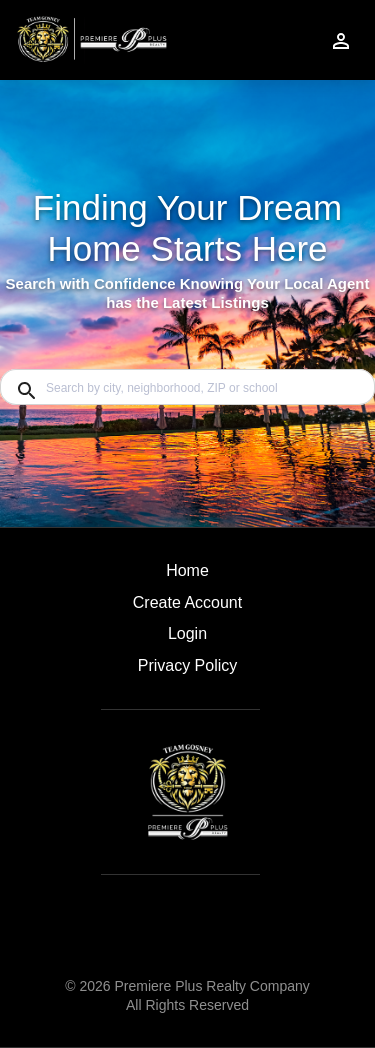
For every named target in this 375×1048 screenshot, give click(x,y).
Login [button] (187, 633)
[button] (187, 639)
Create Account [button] (187, 602)
